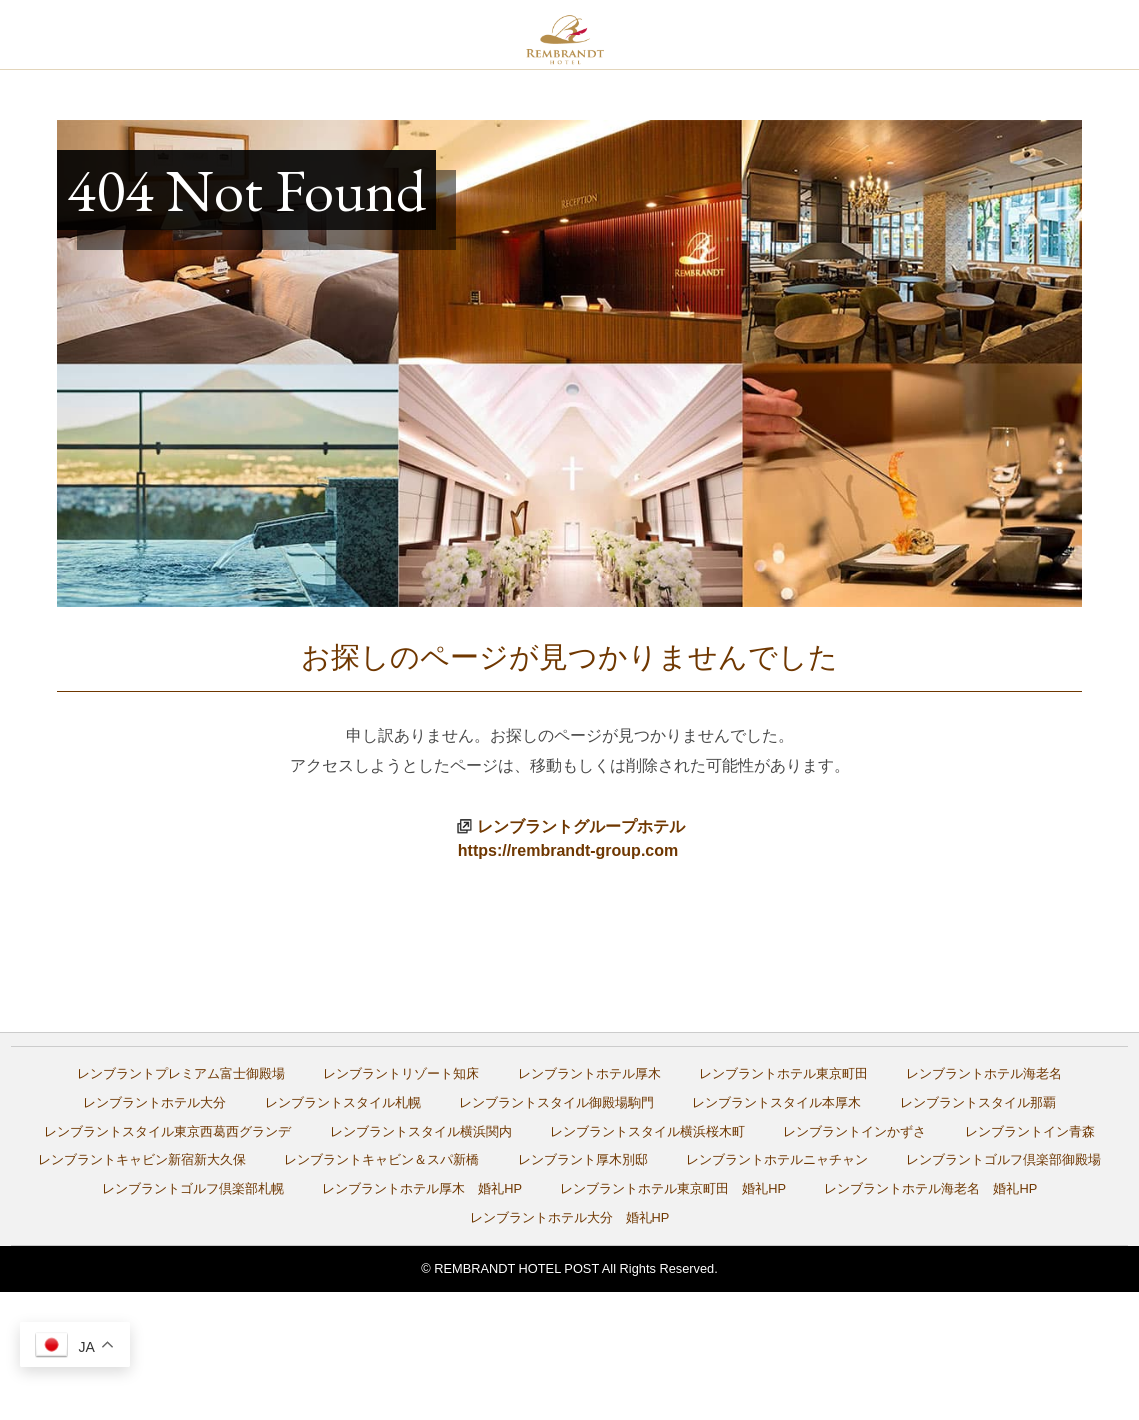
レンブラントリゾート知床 (401, 1073)
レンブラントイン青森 (1030, 1131)
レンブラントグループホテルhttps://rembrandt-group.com (571, 838)
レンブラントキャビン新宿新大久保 (142, 1159)
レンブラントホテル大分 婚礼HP (570, 1217)
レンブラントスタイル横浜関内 (421, 1131)
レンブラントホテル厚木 (589, 1073)
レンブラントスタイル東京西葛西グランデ (167, 1131)
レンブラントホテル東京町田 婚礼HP (673, 1188)
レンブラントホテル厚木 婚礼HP (422, 1188)
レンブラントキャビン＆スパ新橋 (381, 1159)
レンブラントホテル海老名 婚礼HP (930, 1188)
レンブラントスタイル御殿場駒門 (556, 1102)
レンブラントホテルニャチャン (777, 1159)
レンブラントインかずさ (854, 1131)
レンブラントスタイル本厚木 (776, 1102)
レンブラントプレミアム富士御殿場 (181, 1073)
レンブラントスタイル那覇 (978, 1102)
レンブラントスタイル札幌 (343, 1102)
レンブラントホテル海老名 (984, 1073)
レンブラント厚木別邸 (583, 1159)
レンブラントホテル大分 (154, 1102)
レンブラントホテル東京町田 (783, 1073)
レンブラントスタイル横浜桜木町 (647, 1131)
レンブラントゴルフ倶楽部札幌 (193, 1188)
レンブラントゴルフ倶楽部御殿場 (1003, 1159)
